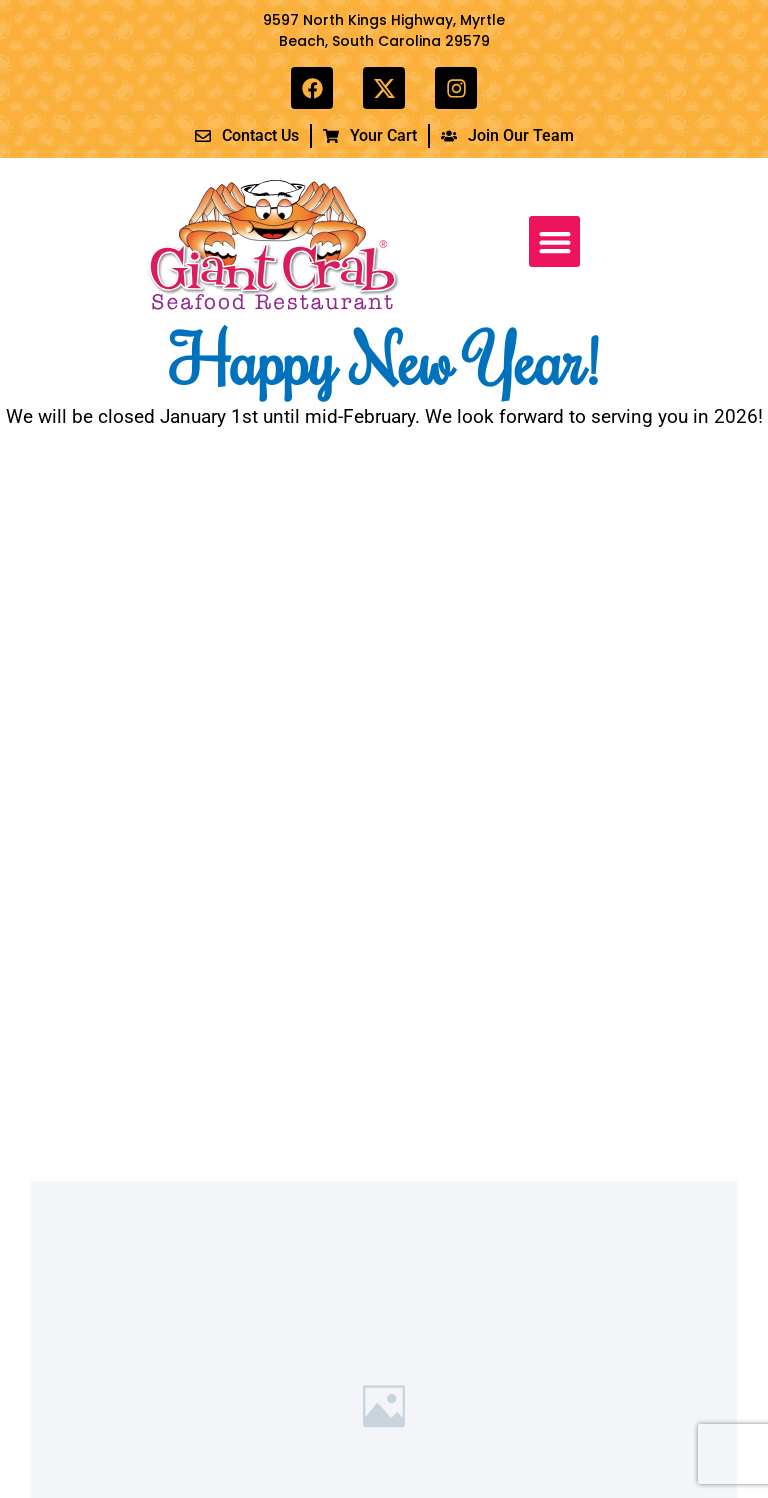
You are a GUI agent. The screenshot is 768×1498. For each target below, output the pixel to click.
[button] (554, 241)
